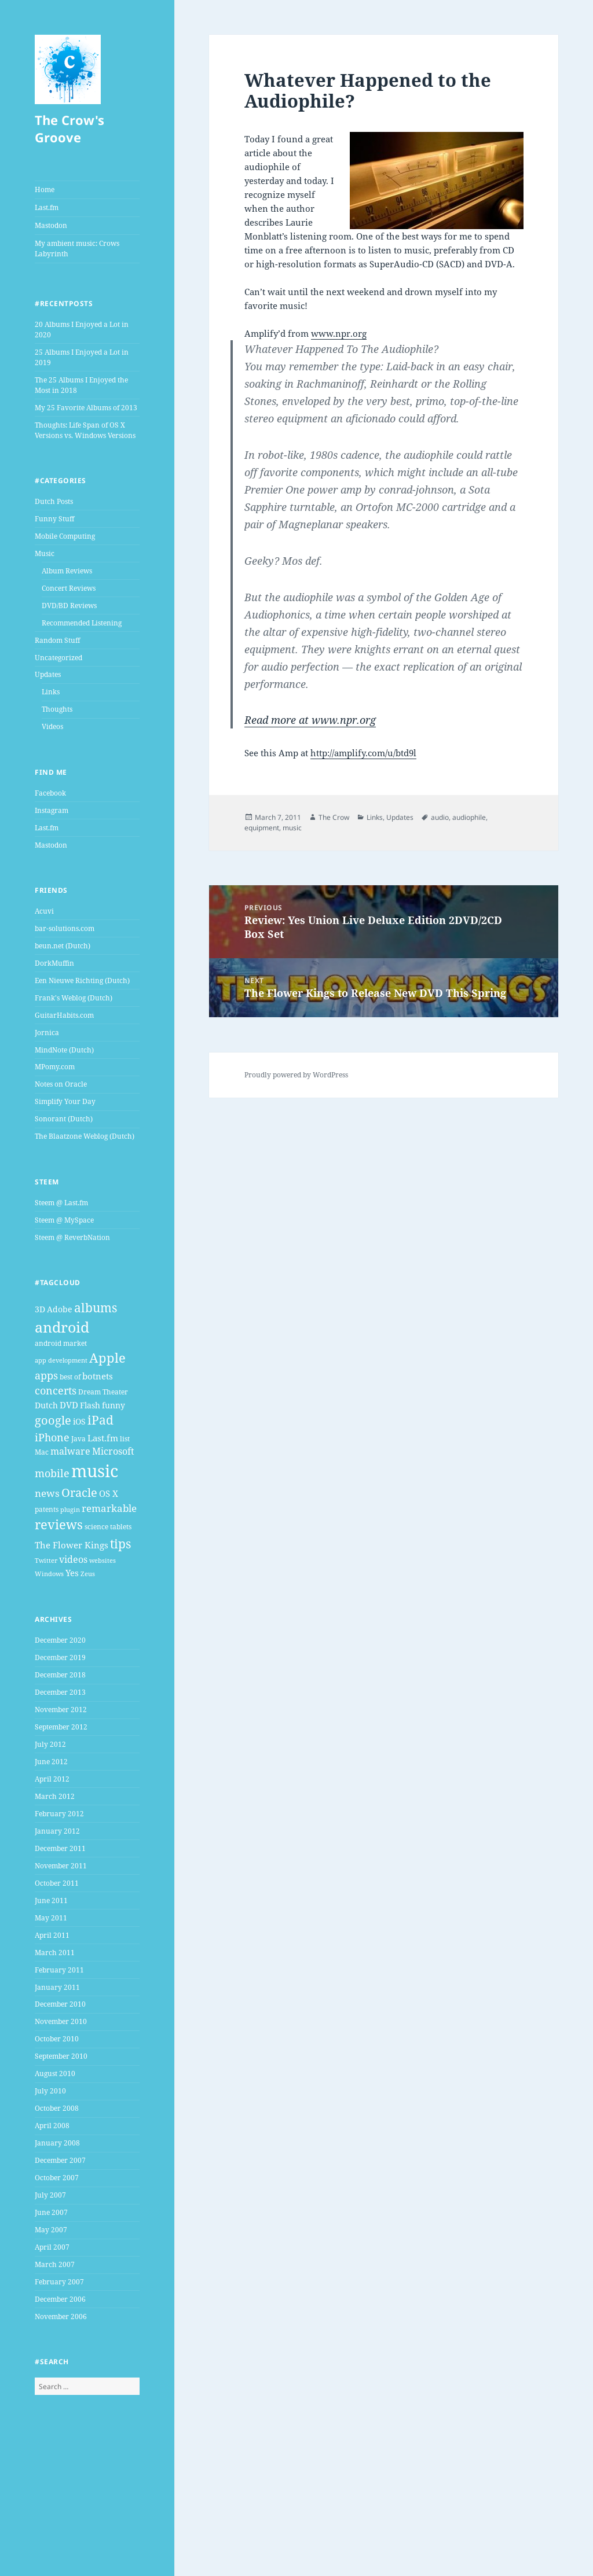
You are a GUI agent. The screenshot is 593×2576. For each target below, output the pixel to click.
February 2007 (59, 2282)
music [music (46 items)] (94, 1470)
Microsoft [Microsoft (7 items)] (113, 1451)
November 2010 (61, 2021)
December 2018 (60, 1675)
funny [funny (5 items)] (113, 1405)
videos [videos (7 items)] (73, 1559)
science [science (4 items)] (96, 1527)
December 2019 (60, 1657)
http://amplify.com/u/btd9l (363, 753)
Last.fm (46, 207)
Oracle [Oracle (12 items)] (79, 1492)
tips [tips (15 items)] (120, 1543)
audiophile (469, 817)
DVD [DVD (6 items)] (69, 1405)
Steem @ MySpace (64, 1220)
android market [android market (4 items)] (61, 1343)
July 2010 (50, 2091)
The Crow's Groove (69, 128)
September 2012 (61, 1727)
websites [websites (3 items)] (102, 1560)
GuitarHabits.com (64, 1015)
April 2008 (52, 2125)
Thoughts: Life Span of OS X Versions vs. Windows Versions (85, 430)
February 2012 (59, 1814)
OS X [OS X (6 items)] (108, 1493)
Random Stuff (57, 640)
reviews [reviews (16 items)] (59, 1524)
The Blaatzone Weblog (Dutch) (84, 1136)
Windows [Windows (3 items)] (49, 1574)
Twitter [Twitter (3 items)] (46, 1560)
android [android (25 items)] (62, 1327)
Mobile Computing (65, 536)
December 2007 (60, 2160)
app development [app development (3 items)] (61, 1360)
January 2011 (57, 1987)
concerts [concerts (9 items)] (55, 1390)
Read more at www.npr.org (310, 720)
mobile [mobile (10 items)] (52, 1473)
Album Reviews (67, 571)
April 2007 (52, 2247)
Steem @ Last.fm (61, 1203)
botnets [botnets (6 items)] (97, 1376)
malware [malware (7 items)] (70, 1451)
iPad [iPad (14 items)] (100, 1420)
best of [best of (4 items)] (70, 1377)
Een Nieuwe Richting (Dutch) (82, 980)
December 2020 (60, 1640)
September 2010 (61, 2056)
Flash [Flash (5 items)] (90, 1405)
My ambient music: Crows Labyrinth (77, 248)
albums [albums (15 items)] (95, 1307)
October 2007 (57, 2178)
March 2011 (55, 1952)
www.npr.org (339, 333)
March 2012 (55, 1796)
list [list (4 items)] (125, 1439)
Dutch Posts (54, 501)
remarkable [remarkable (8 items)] (109, 1508)
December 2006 (60, 2299)
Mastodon (51, 225)
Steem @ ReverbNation (72, 1237)
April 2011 (52, 1935)
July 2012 (50, 1744)
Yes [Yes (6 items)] (72, 1572)
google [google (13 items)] (53, 1420)
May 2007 (51, 2230)
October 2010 (57, 2039)
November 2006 (61, 2316)
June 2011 (51, 1900)
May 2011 (51, 1918)
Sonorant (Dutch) (64, 1119)
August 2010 (55, 2073)
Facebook (50, 793)
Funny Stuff (54, 519)
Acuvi (44, 911)
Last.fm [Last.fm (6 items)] (102, 1438)
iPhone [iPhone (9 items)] (52, 1437)
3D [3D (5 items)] (40, 1309)
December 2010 (60, 2004)
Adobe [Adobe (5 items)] (59, 1309)
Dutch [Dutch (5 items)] (46, 1405)
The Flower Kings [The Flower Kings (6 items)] (71, 1545)
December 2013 (60, 1692)
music (292, 828)
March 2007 (55, 2264)
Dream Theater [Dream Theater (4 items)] (103, 1392)
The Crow (334, 817)
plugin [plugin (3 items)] (70, 1510)
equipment (261, 828)
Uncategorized (58, 658)
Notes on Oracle (61, 1084)
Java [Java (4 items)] (78, 1439)
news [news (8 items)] (47, 1493)
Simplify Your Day (65, 1101)
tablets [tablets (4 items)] (120, 1527)
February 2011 (59, 1970)
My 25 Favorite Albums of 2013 (86, 408)
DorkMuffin (54, 963)
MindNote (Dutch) (64, 1050)
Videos (52, 726)
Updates (48, 674)
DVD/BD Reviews (69, 605)
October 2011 (57, 1883)
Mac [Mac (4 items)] (42, 1452)
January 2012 (57, 1831)
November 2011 (61, 1866)
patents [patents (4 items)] (46, 1509)
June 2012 (51, 1762)
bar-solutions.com (64, 928)
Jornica (47, 1032)
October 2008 (57, 2108)
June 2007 (51, 2212)
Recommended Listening (82, 623)
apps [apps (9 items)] (46, 1375)
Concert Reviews (69, 588)
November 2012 (61, 1709)
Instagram (51, 810)
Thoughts (57, 709)
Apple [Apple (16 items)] (107, 1357)
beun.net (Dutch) (62, 946)
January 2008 (57, 2143)
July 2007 (50, 2195)
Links (51, 692)
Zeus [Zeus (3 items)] (87, 1574)
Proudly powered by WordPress (296, 1075)
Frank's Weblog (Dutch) (73, 998)
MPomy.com (55, 1067)
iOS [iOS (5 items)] (79, 1421)
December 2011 (60, 1848)
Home (44, 189)
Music (44, 553)
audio (440, 817)
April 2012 (52, 1779)
